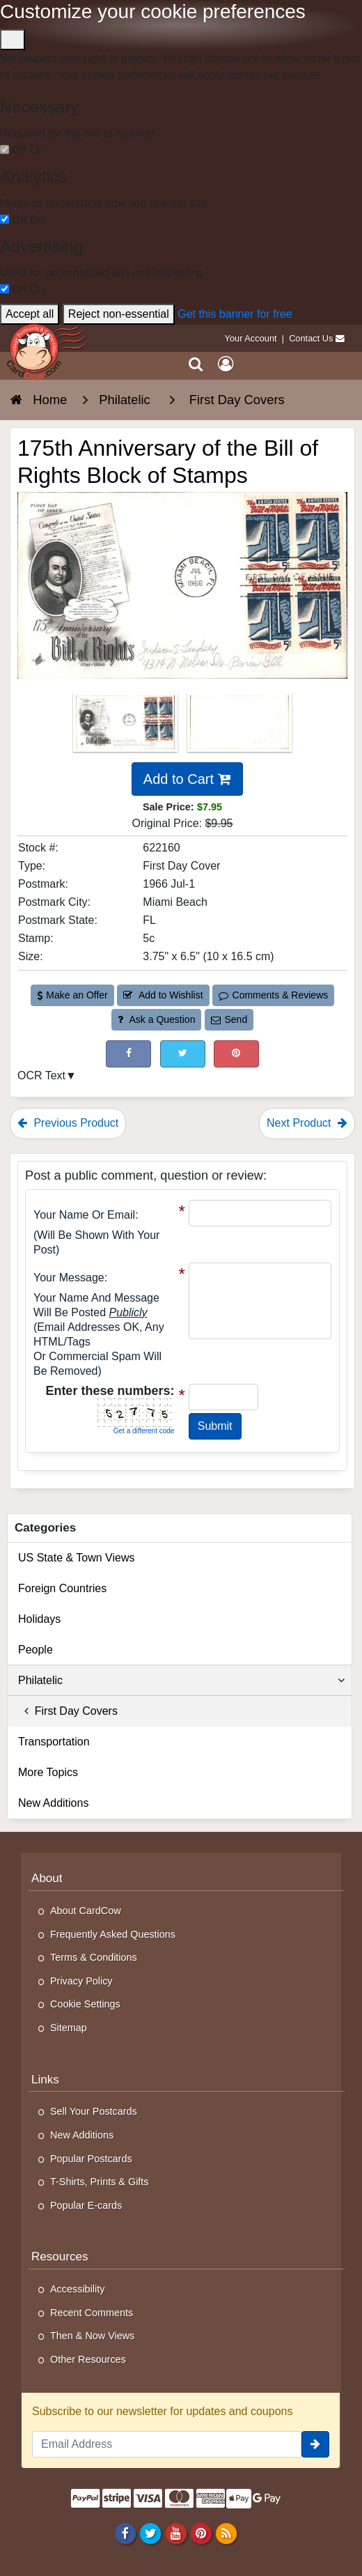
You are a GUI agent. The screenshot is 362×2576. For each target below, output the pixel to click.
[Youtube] (176, 2533)
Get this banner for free (235, 314)
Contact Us (311, 338)
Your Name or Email (84, 1215)
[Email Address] (166, 2444)
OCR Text (41, 1075)
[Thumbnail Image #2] (239, 726)
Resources (59, 2256)
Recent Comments (91, 2312)
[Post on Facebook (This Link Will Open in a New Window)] (128, 1053)
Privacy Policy (81, 1981)
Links (45, 2079)
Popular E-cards (86, 2205)
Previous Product (67, 1123)
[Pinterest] (201, 2533)
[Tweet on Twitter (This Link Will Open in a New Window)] (182, 1053)
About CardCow (85, 1910)
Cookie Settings (85, 2004)
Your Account (251, 338)
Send (229, 1019)
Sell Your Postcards (93, 2111)
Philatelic (181, 1680)
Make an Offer (72, 995)
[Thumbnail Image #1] (127, 726)
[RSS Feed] (226, 2533)
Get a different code (144, 1431)
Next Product (307, 1123)
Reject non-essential (118, 314)
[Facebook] (125, 2533)
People (35, 1650)
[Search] (196, 364)
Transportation (54, 1742)
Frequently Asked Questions (112, 1934)
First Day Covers (68, 1711)
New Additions (53, 1803)
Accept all (30, 314)
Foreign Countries (62, 1588)
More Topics (48, 1772)
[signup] (315, 2444)
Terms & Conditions (93, 1957)
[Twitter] (151, 2533)
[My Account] (225, 364)
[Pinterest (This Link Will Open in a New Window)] (236, 1053)
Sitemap (68, 2027)
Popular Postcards (91, 2158)
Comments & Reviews (273, 995)
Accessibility (77, 2289)
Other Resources (88, 2359)
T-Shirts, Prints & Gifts (99, 2181)
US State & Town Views (76, 1558)
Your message (68, 1277)
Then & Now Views (92, 2335)
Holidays (39, 1619)
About (47, 1878)
